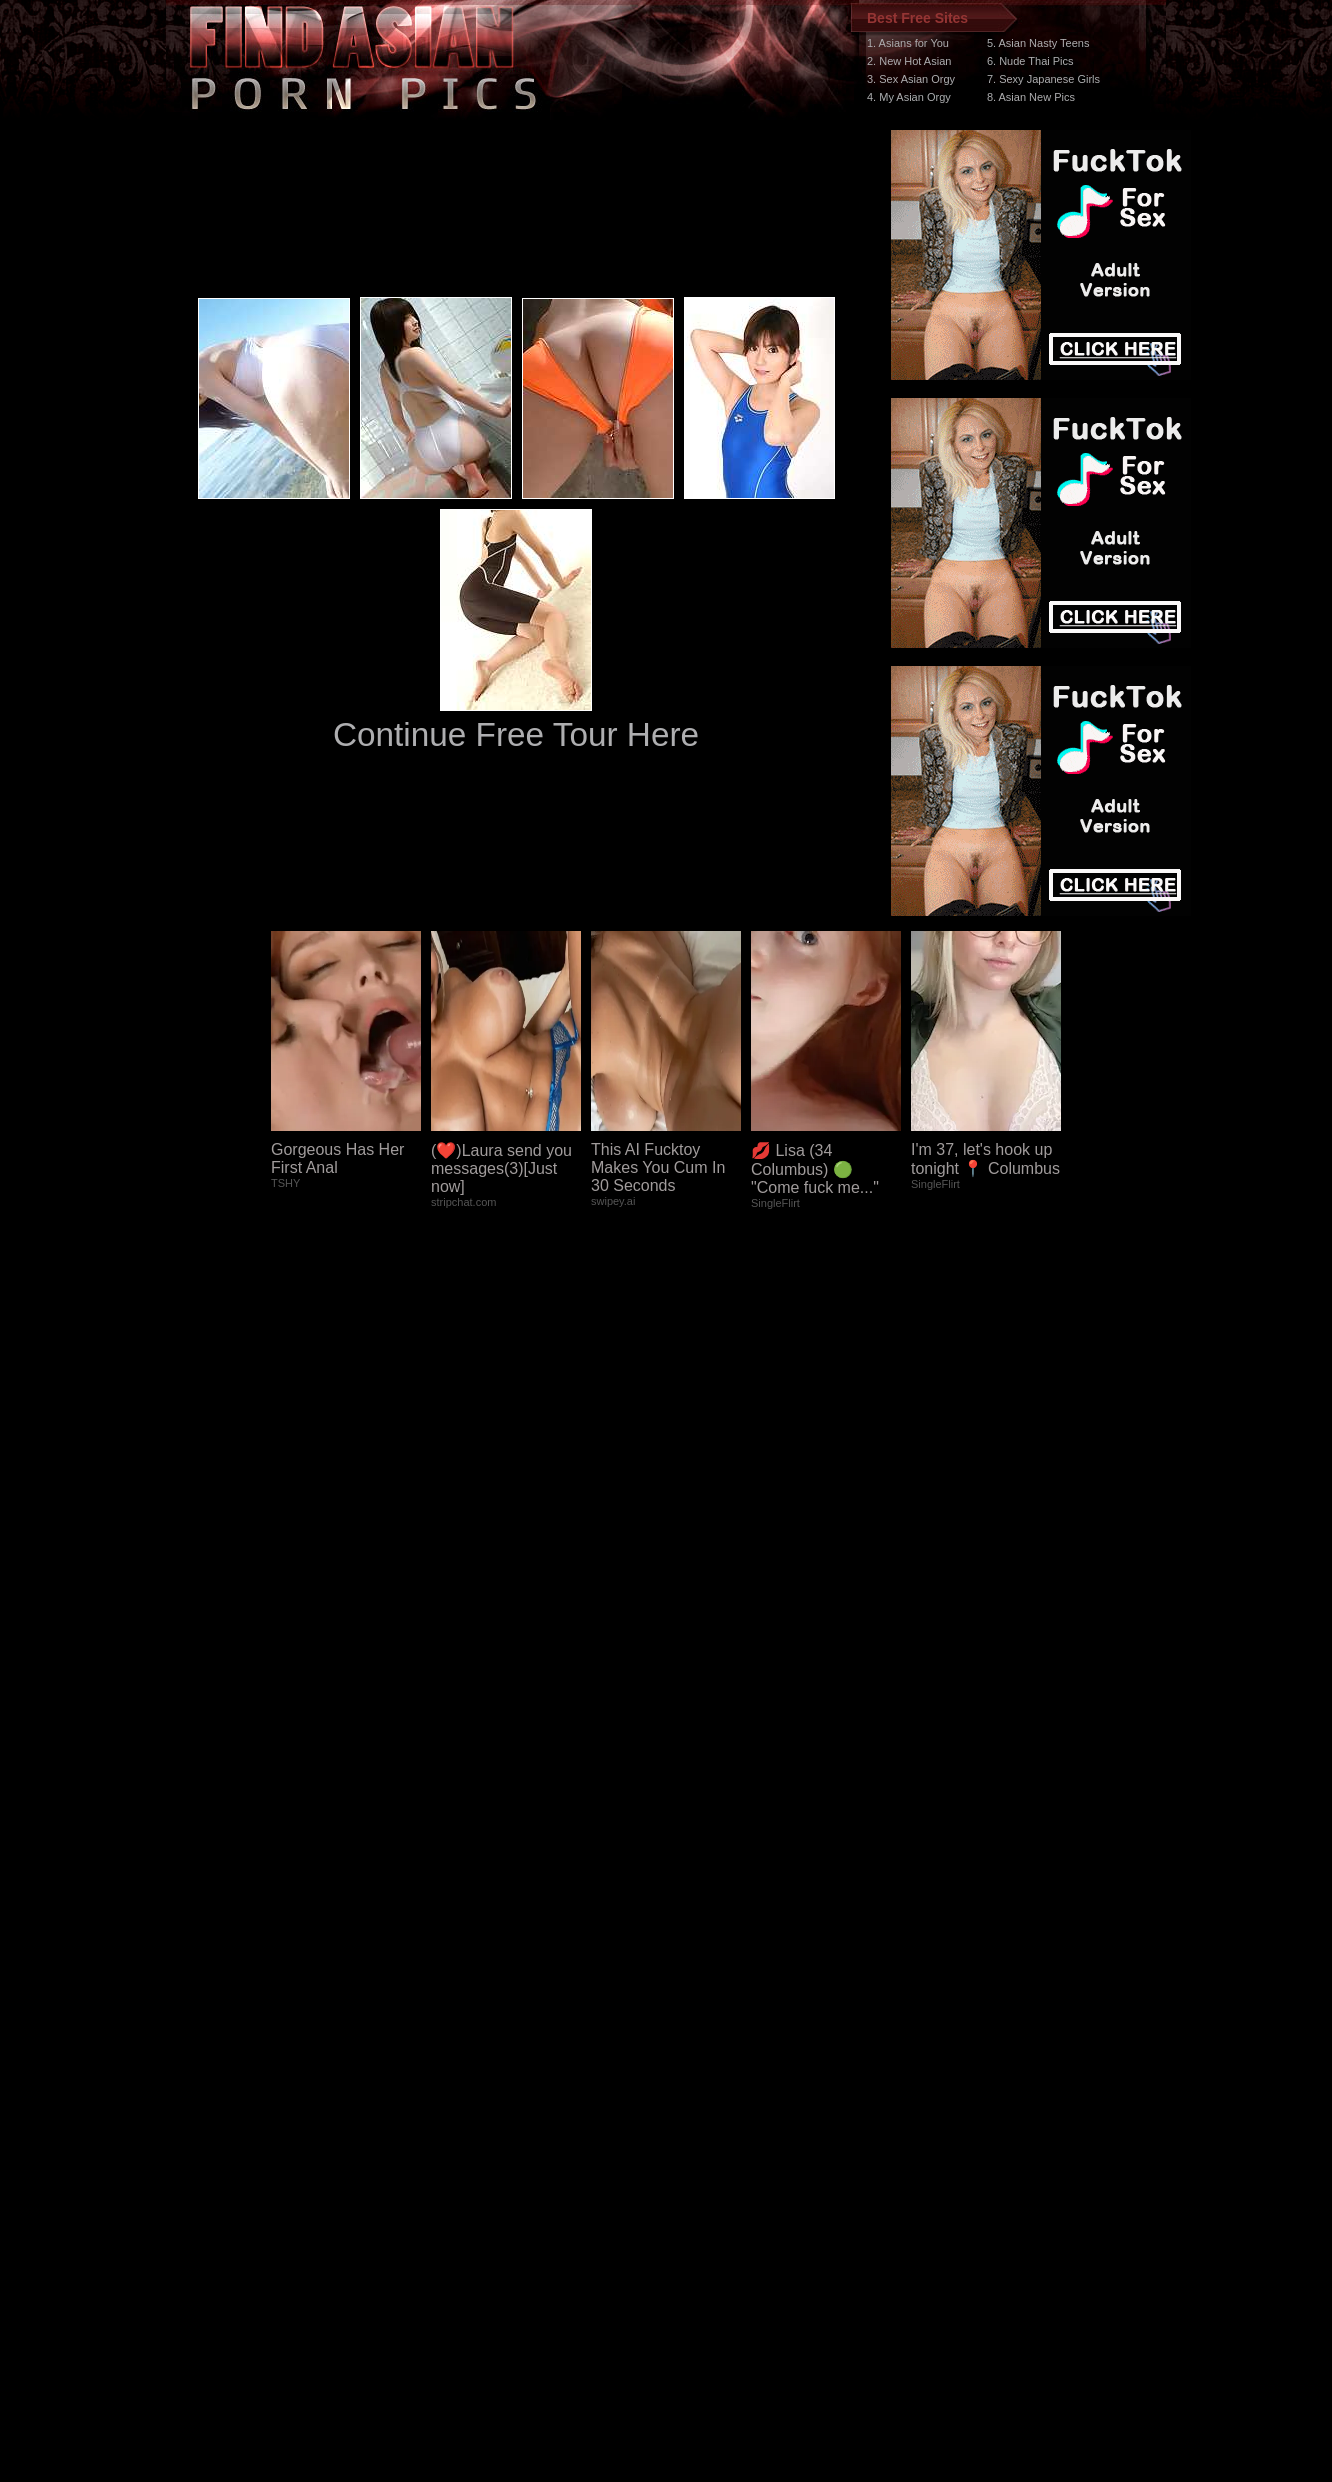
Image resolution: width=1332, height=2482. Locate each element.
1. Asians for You (908, 43)
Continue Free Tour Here (516, 734)
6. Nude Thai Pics (1030, 61)
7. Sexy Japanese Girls (1043, 79)
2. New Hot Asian (909, 61)
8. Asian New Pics (1031, 97)
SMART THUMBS (701, 2104)
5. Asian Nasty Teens (1038, 43)
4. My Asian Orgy (909, 97)
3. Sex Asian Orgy (911, 79)
